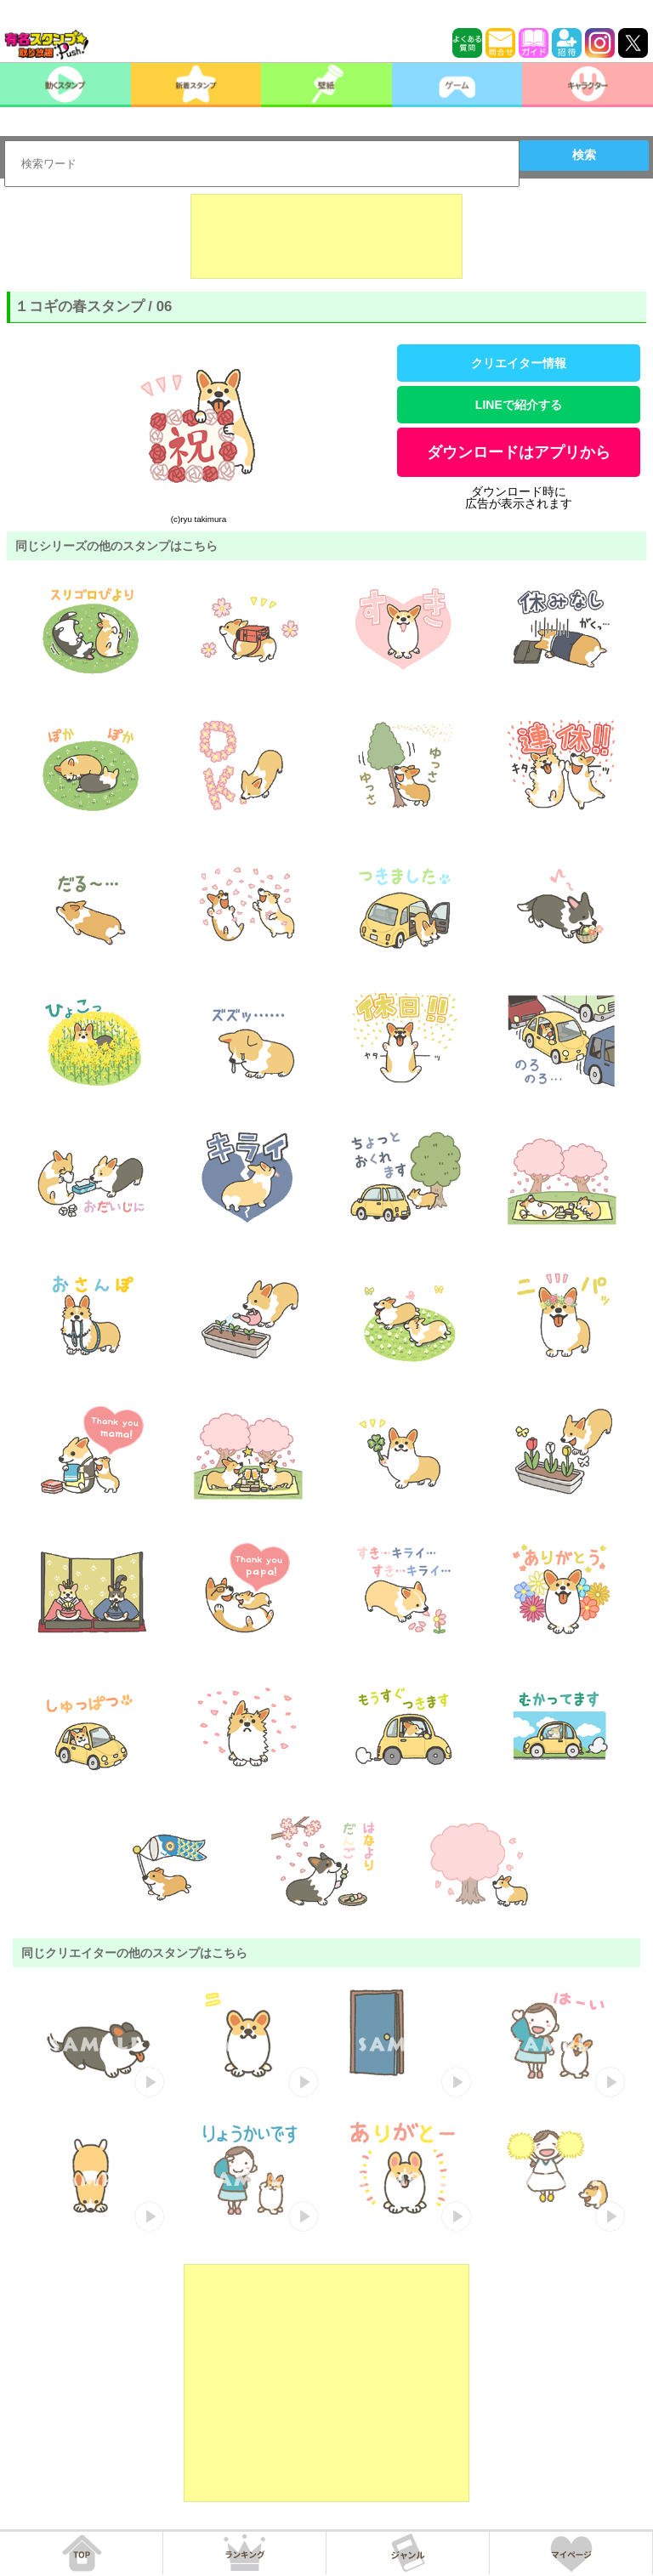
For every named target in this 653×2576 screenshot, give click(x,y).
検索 (584, 155)
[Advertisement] (326, 236)
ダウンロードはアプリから (518, 452)
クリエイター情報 (518, 363)
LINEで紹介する (518, 404)
